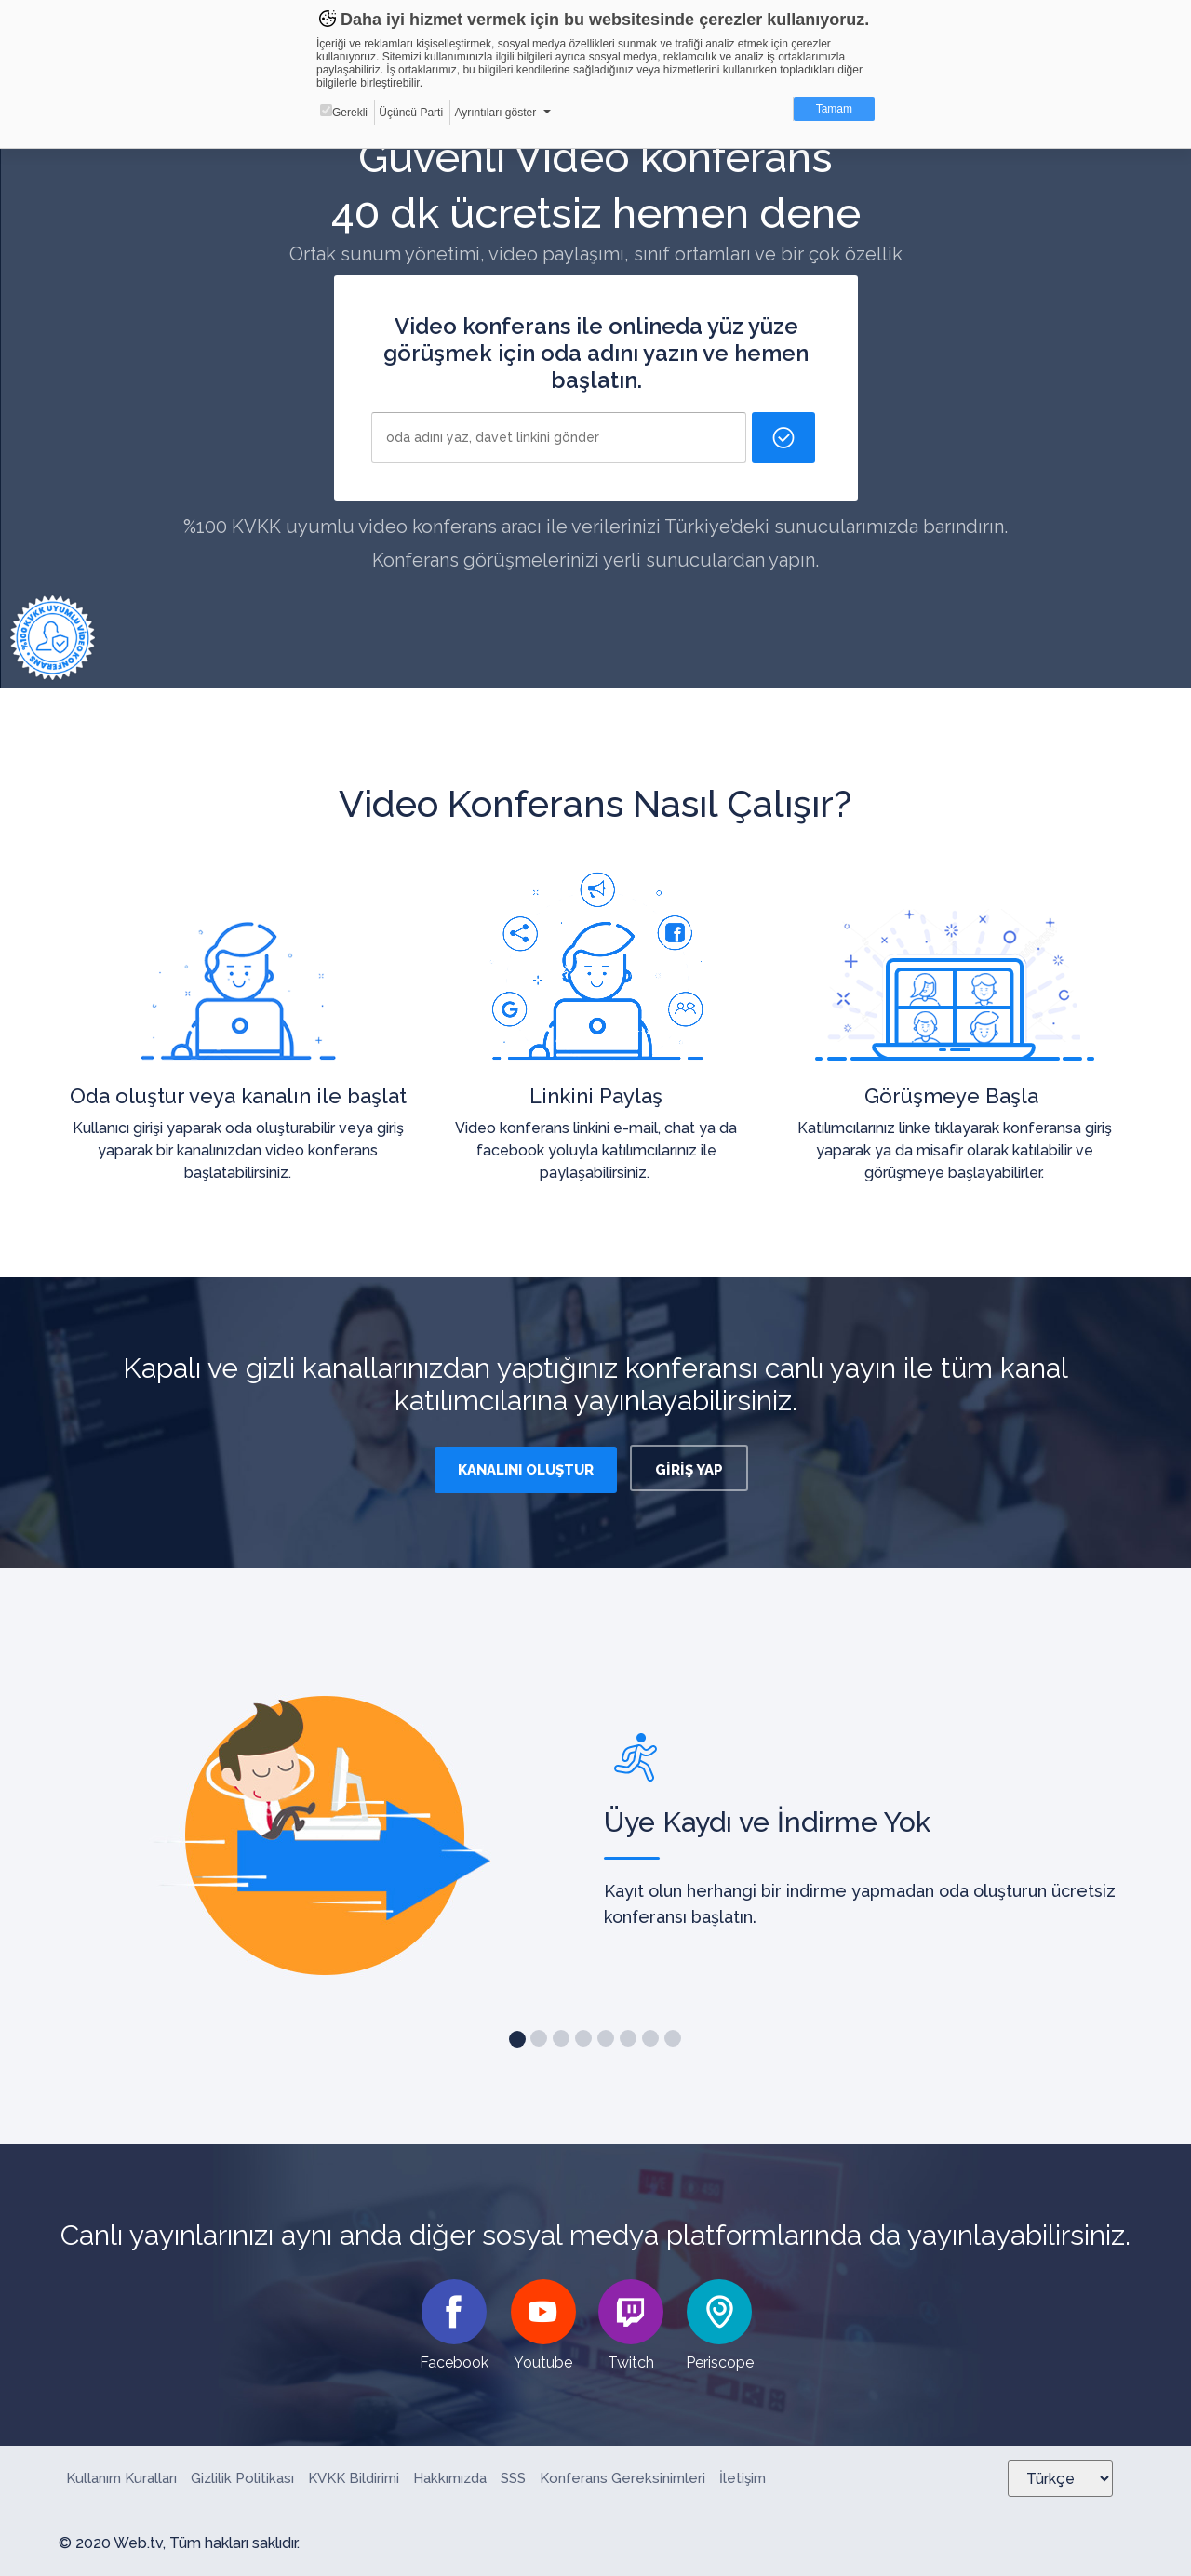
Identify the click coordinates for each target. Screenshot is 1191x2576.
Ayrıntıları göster (495, 112)
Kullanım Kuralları (121, 2478)
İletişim (742, 2478)
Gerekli (344, 111)
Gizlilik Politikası (242, 2478)
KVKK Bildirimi (353, 2478)
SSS (513, 2478)
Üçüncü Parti (411, 112)
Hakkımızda (450, 2478)
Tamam (834, 108)
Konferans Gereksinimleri (622, 2478)
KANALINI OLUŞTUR (526, 1470)
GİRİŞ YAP (689, 1470)
